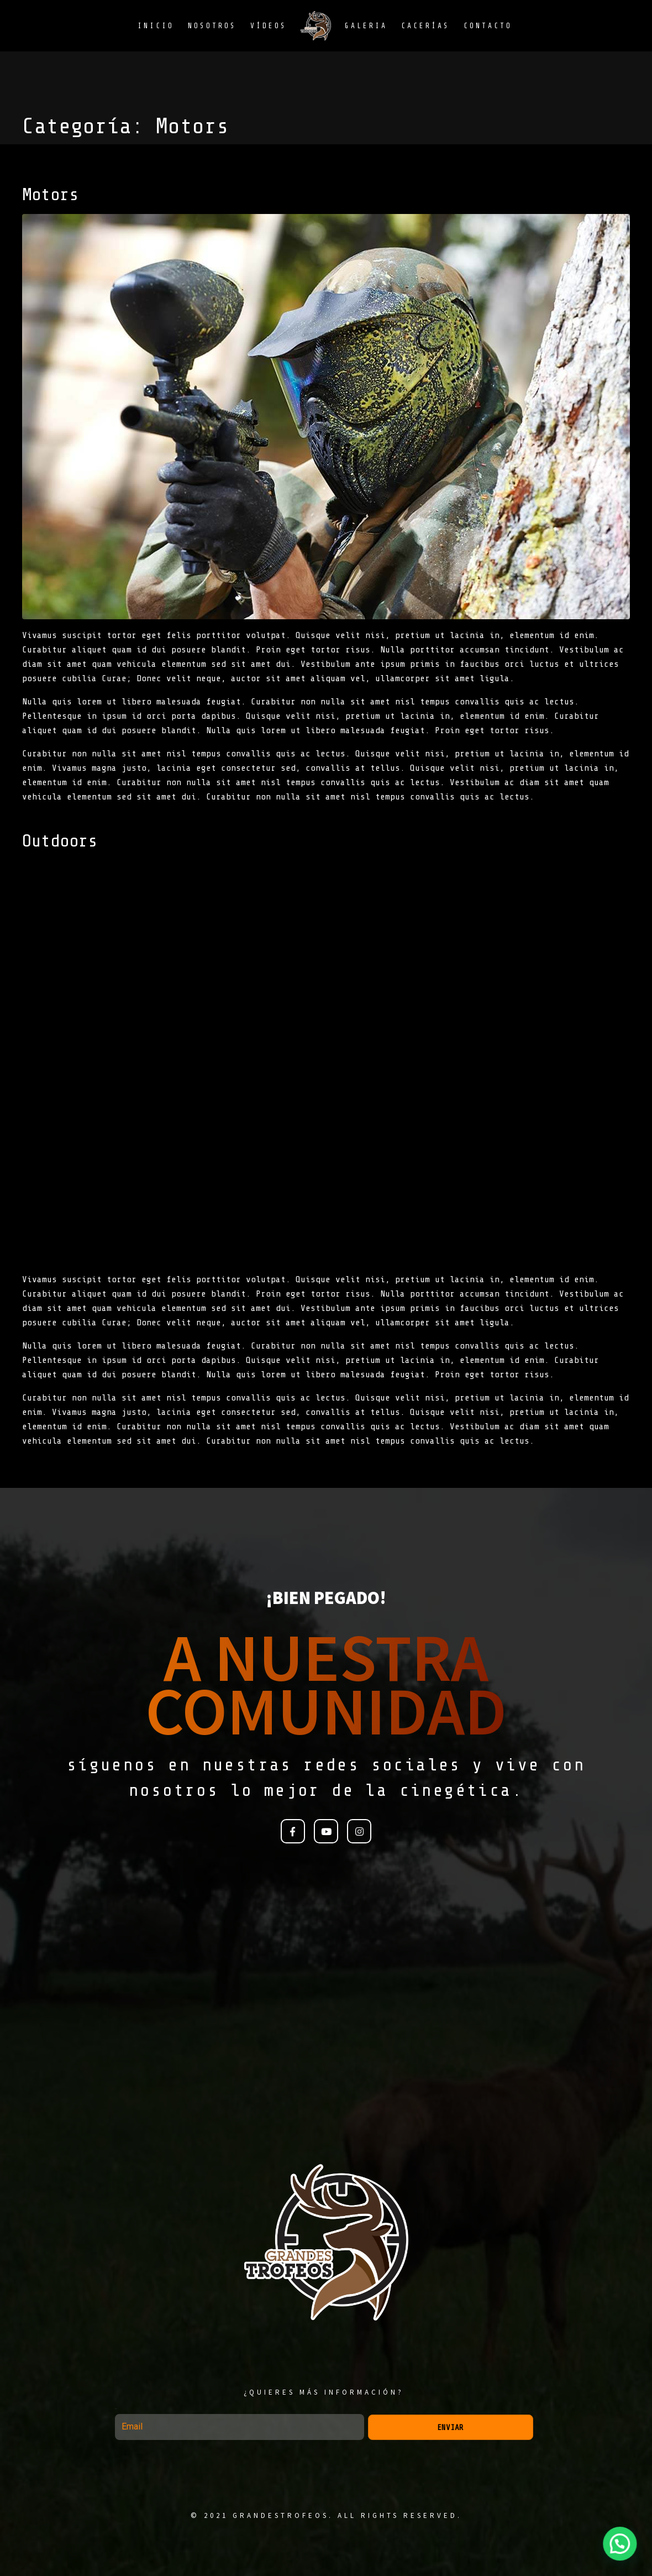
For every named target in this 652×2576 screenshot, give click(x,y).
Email (116, 2408)
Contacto (488, 26)
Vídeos (268, 26)
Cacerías (425, 26)
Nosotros (212, 26)
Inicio (156, 26)
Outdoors (59, 841)
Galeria (366, 26)
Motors (50, 195)
